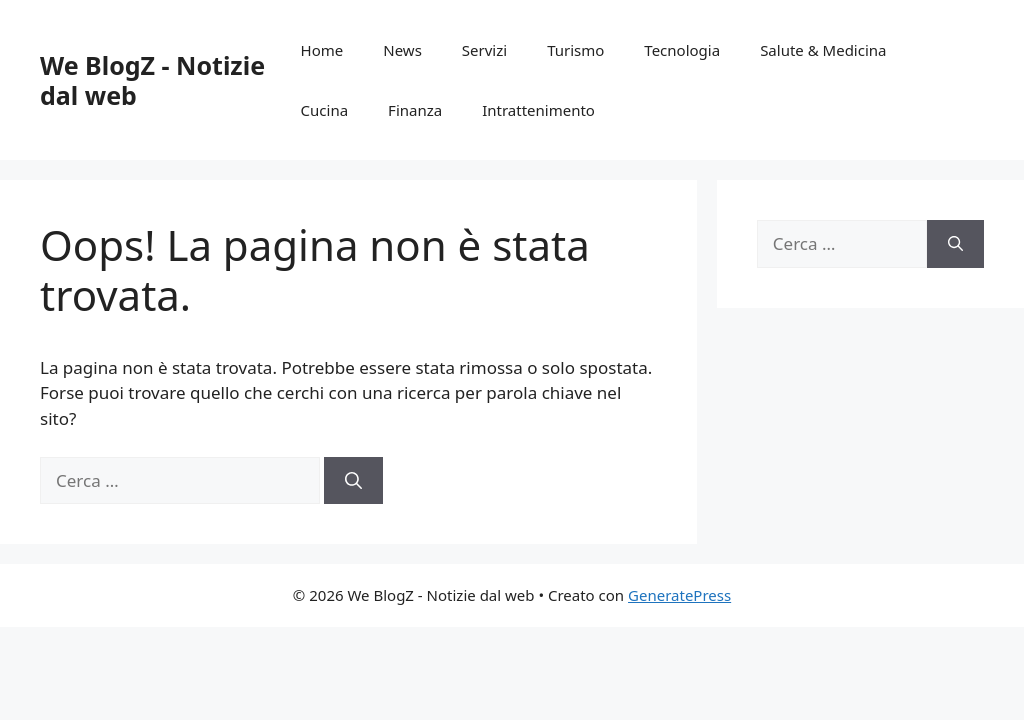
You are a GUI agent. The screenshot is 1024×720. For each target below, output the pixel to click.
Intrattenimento (538, 110)
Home (322, 50)
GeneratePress (679, 595)
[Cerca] (353, 481)
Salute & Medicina (823, 50)
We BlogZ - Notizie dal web (152, 80)
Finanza (415, 110)
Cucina (325, 110)
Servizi (484, 50)
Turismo (575, 50)
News (402, 50)
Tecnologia (682, 50)
